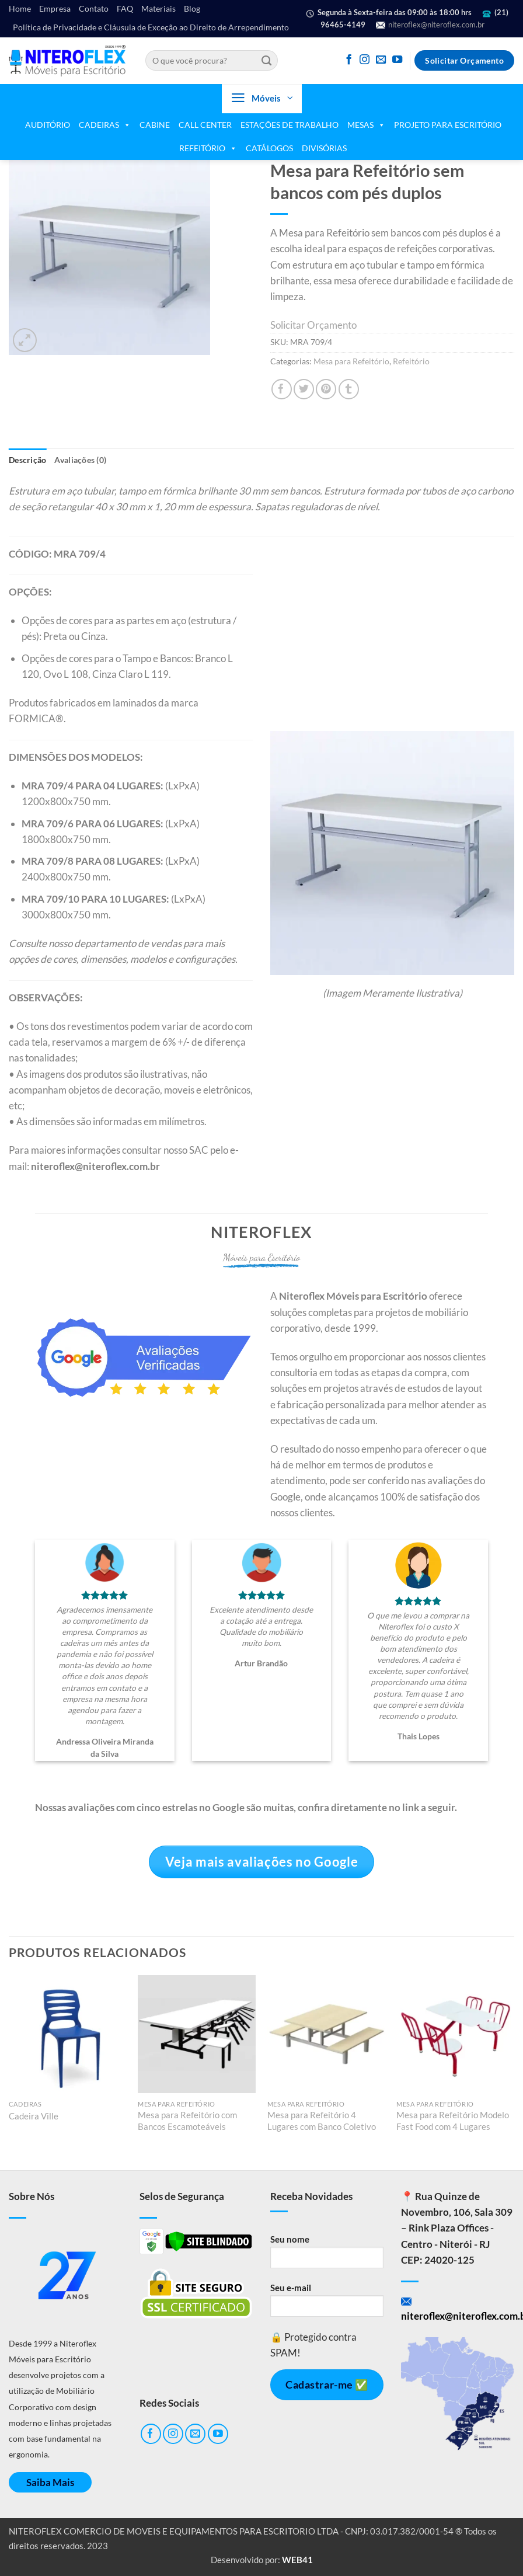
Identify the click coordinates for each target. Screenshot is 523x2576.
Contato (94, 8)
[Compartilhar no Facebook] (281, 389)
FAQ (125, 8)
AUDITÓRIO (47, 125)
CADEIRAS (105, 125)
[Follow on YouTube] (397, 60)
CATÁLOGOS (269, 148)
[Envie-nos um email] (381, 60)
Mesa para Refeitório (351, 361)
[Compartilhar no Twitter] (304, 389)
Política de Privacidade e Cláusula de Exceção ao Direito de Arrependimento (151, 27)
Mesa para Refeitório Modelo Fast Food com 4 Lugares (452, 2120)
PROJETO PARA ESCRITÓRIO (447, 125)
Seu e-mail (326, 2304)
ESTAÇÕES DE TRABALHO (289, 125)
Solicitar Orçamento (313, 325)
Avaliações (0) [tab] (80, 460)
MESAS (366, 125)
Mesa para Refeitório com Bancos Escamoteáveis (187, 2120)
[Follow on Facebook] (349, 60)
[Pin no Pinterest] (326, 389)
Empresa (55, 8)
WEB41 (297, 2559)
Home (20, 8)
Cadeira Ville (33, 2116)
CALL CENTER (205, 125)
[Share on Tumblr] (349, 389)
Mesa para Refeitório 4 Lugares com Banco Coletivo (321, 2120)
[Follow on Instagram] (364, 60)
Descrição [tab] (27, 460)
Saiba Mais (50, 2482)
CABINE (155, 125)
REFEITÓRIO (208, 148)
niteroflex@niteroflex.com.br (430, 24)
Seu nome (326, 2255)
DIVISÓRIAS (324, 148)
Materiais (158, 8)
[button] (262, 98)
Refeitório (411, 361)
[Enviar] (266, 60)
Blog (192, 8)
